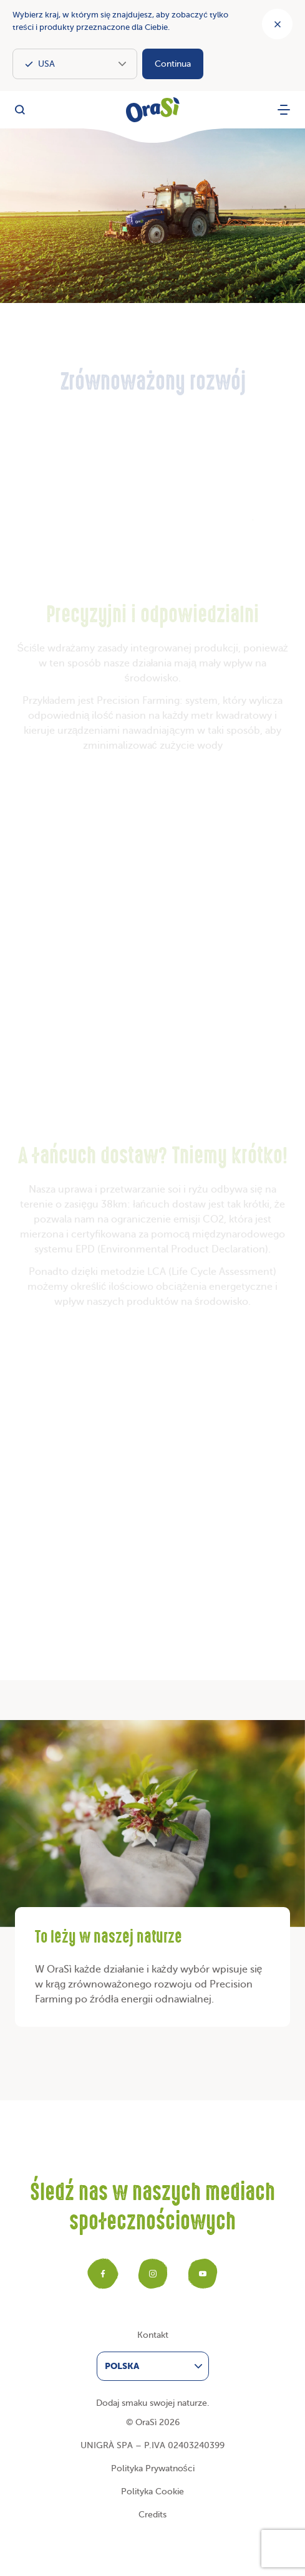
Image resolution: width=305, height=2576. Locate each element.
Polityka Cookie (152, 2491)
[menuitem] (153, 2366)
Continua (173, 64)
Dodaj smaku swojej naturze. (153, 2403)
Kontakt (152, 2335)
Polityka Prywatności (153, 2468)
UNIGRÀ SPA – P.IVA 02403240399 (152, 2445)
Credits (152, 2514)
